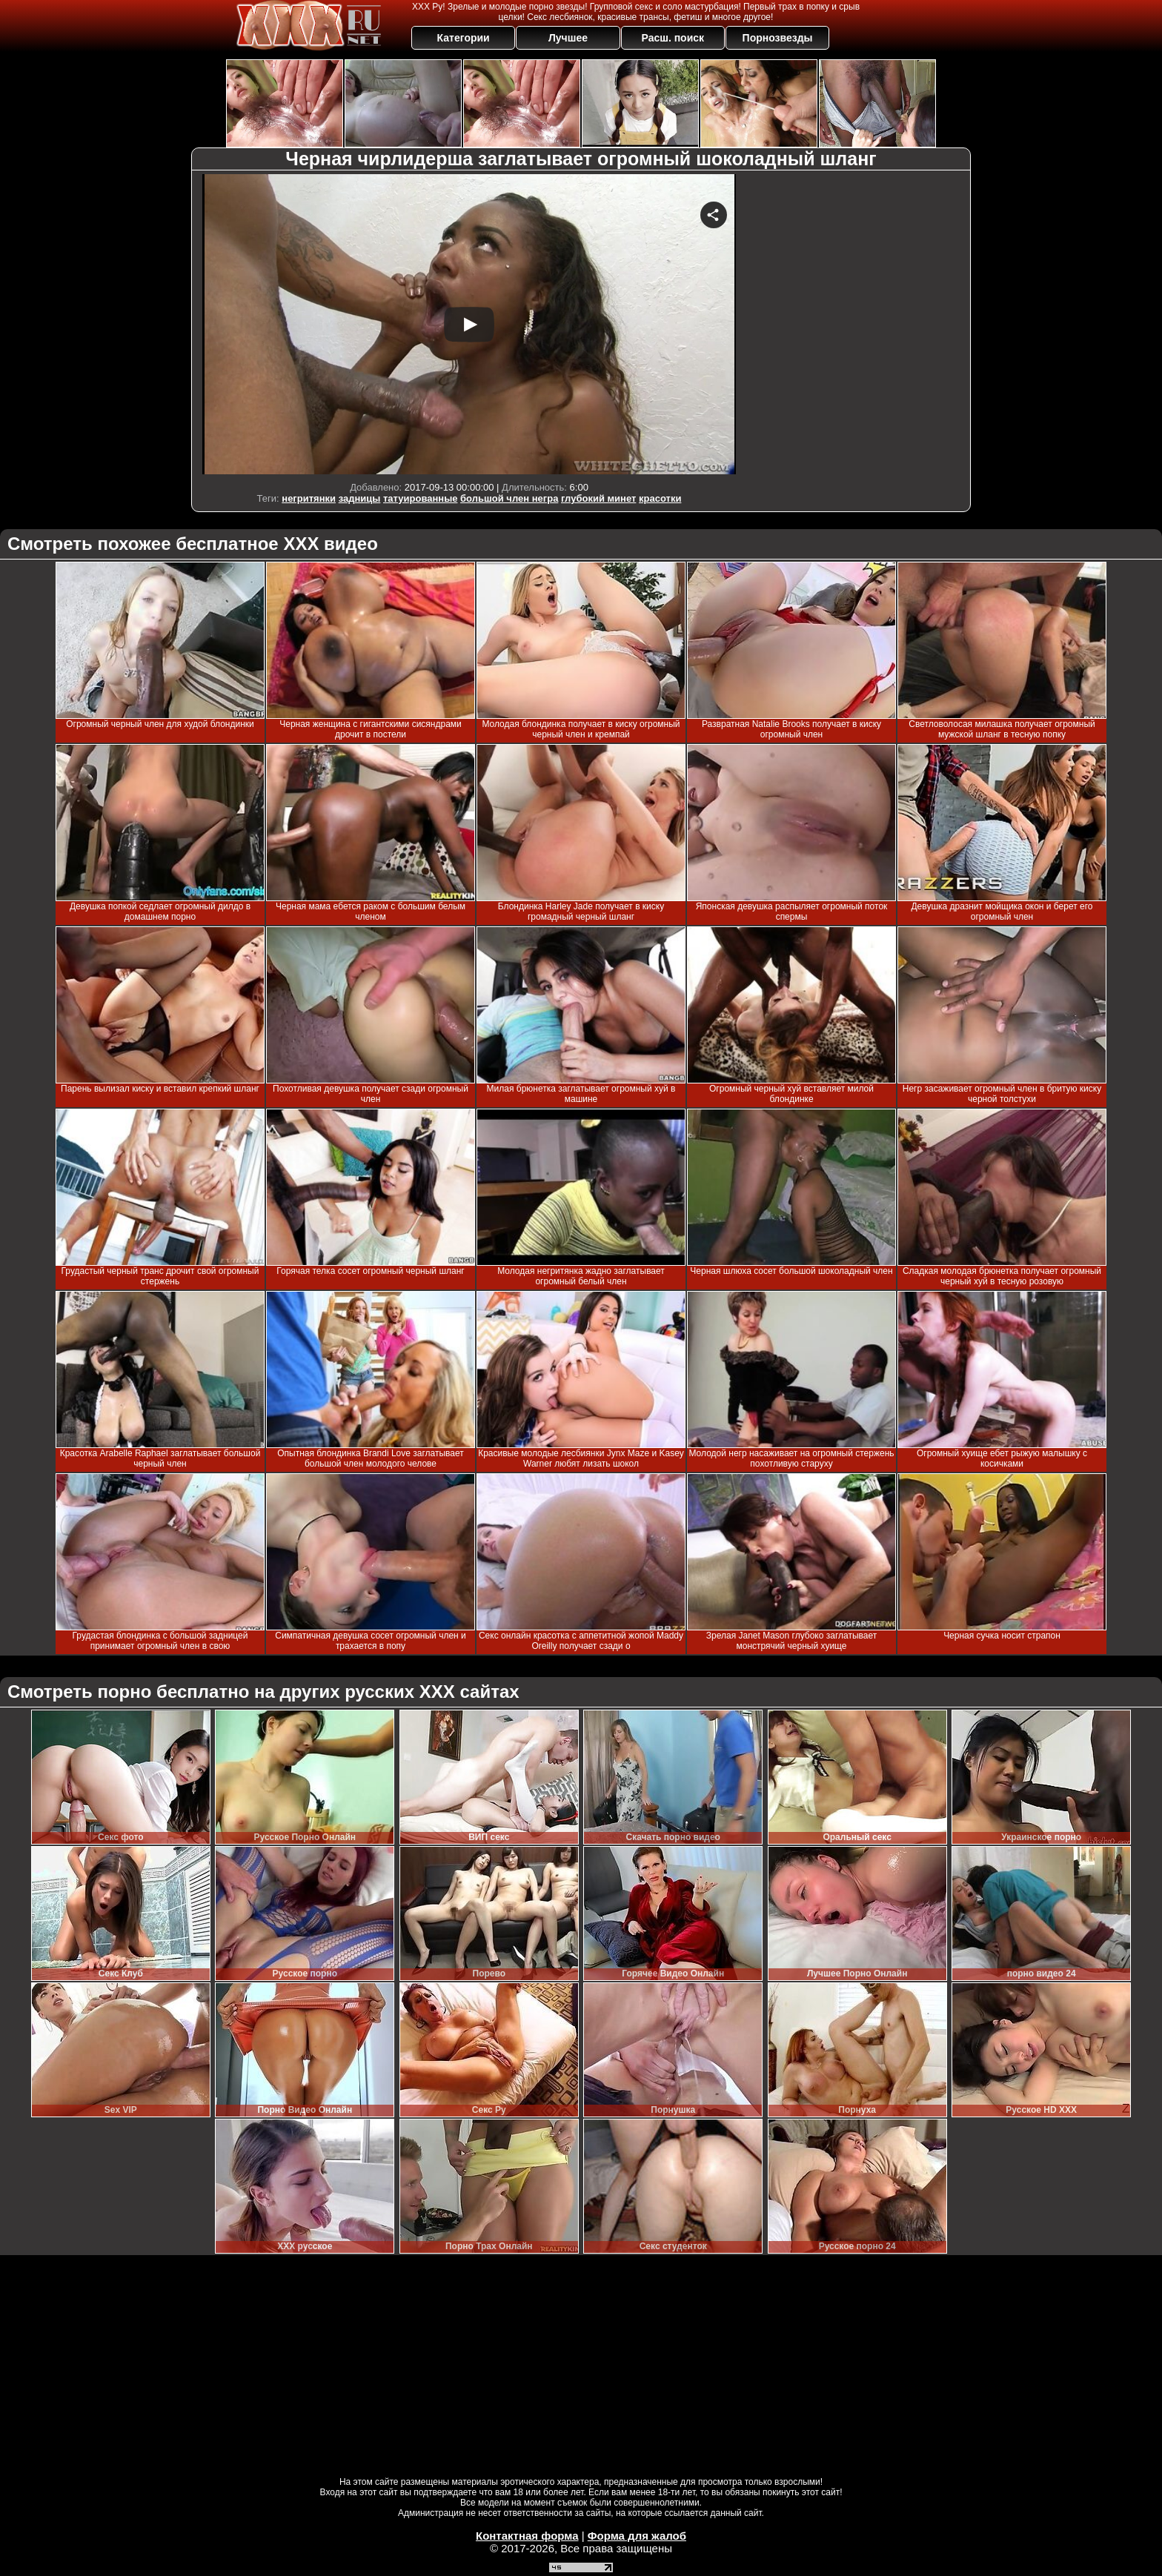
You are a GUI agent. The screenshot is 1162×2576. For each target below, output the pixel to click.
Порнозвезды (778, 38)
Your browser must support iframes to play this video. (469, 324)
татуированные (420, 498)
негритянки (309, 498)
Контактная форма (527, 2535)
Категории (463, 38)
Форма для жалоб (637, 2535)
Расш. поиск (672, 38)
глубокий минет (598, 498)
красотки (660, 498)
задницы (360, 498)
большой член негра (509, 498)
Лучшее (568, 38)
